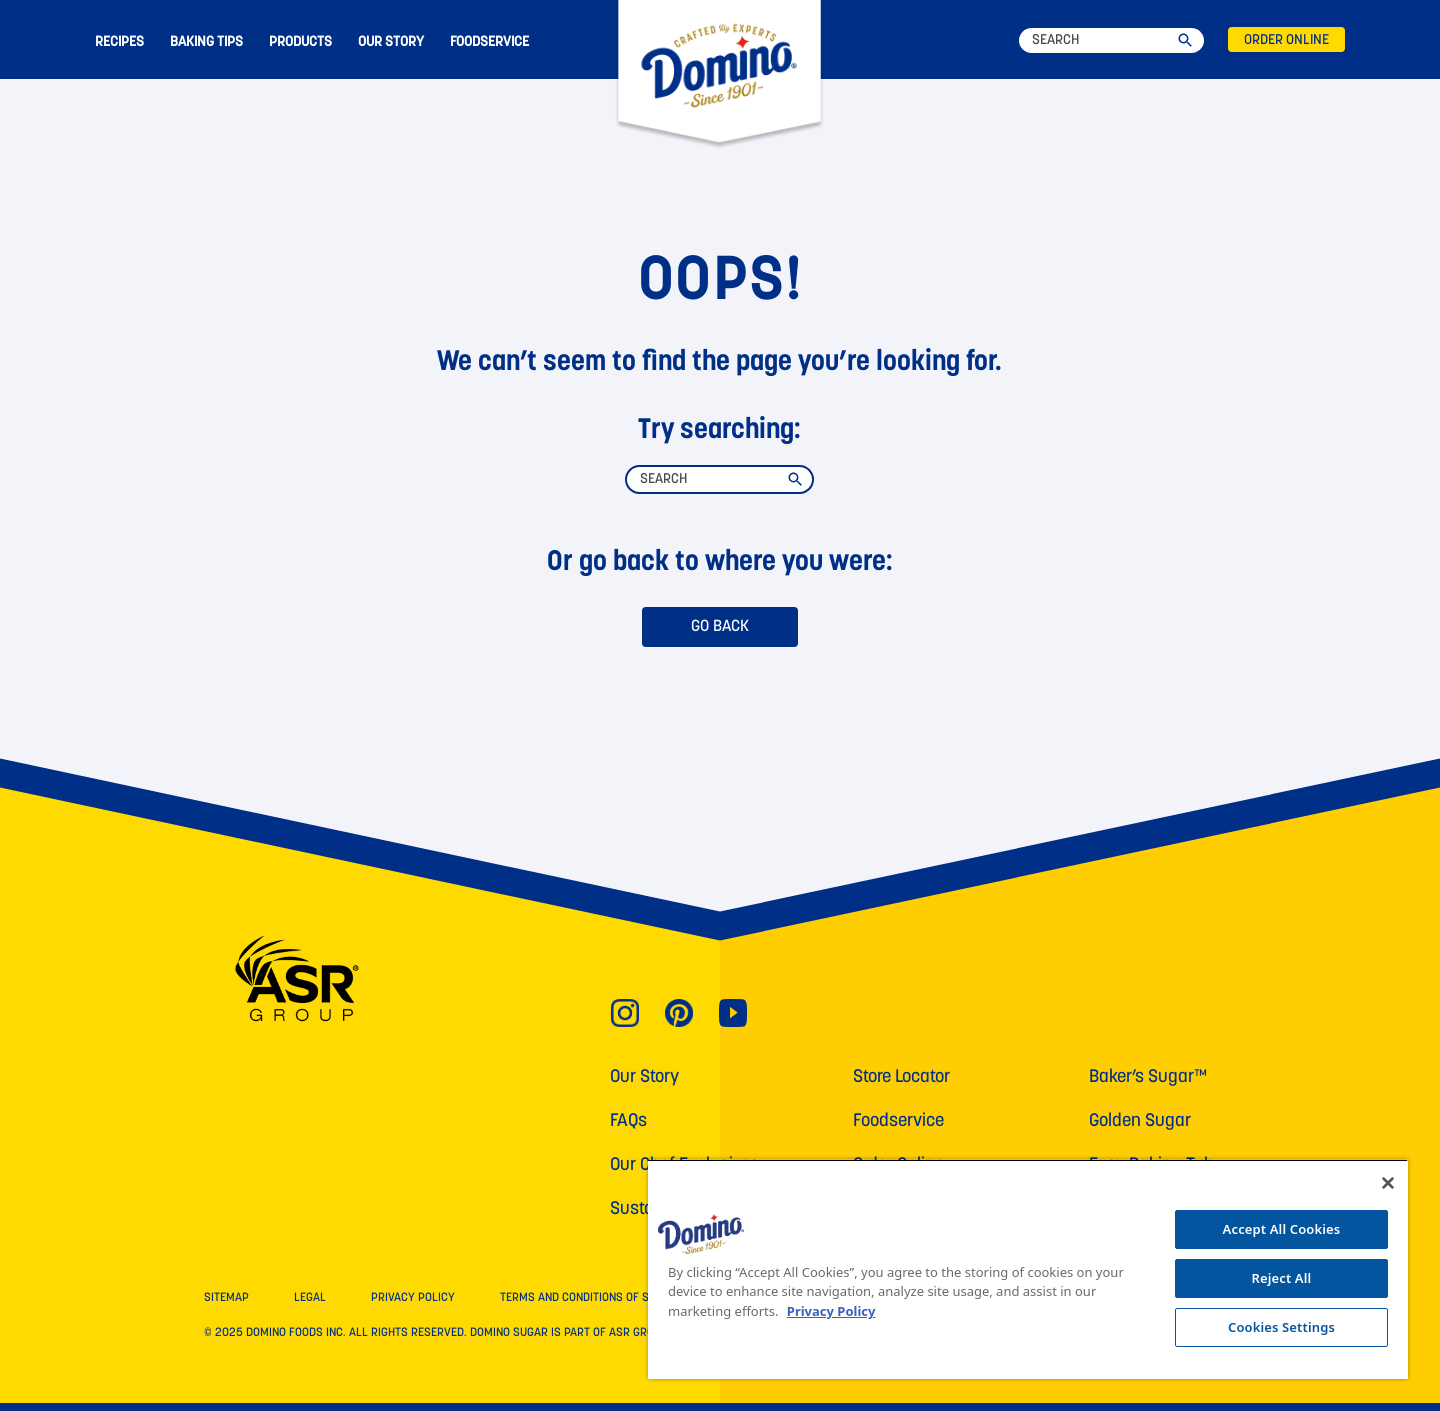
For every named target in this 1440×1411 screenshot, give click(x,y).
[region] (1028, 1269)
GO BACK (720, 627)
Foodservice (898, 1121)
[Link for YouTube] (733, 1011)
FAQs (628, 1121)
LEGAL (310, 1298)
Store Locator (901, 1077)
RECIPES (119, 42)
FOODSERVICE (489, 42)
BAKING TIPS (206, 42)
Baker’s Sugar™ (1148, 1077)
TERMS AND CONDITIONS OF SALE (584, 1298)
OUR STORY (391, 42)
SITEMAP (226, 1298)
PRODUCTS (300, 42)
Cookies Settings (1281, 1327)
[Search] (1111, 40)
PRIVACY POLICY (413, 1298)
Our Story (644, 1077)
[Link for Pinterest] (679, 1011)
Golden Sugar (1140, 1121)
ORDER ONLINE (1286, 40)
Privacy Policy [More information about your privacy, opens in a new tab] (831, 1311)
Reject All (1282, 1278)
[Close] (1388, 1183)
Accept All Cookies (1282, 1229)
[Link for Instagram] (625, 1011)
